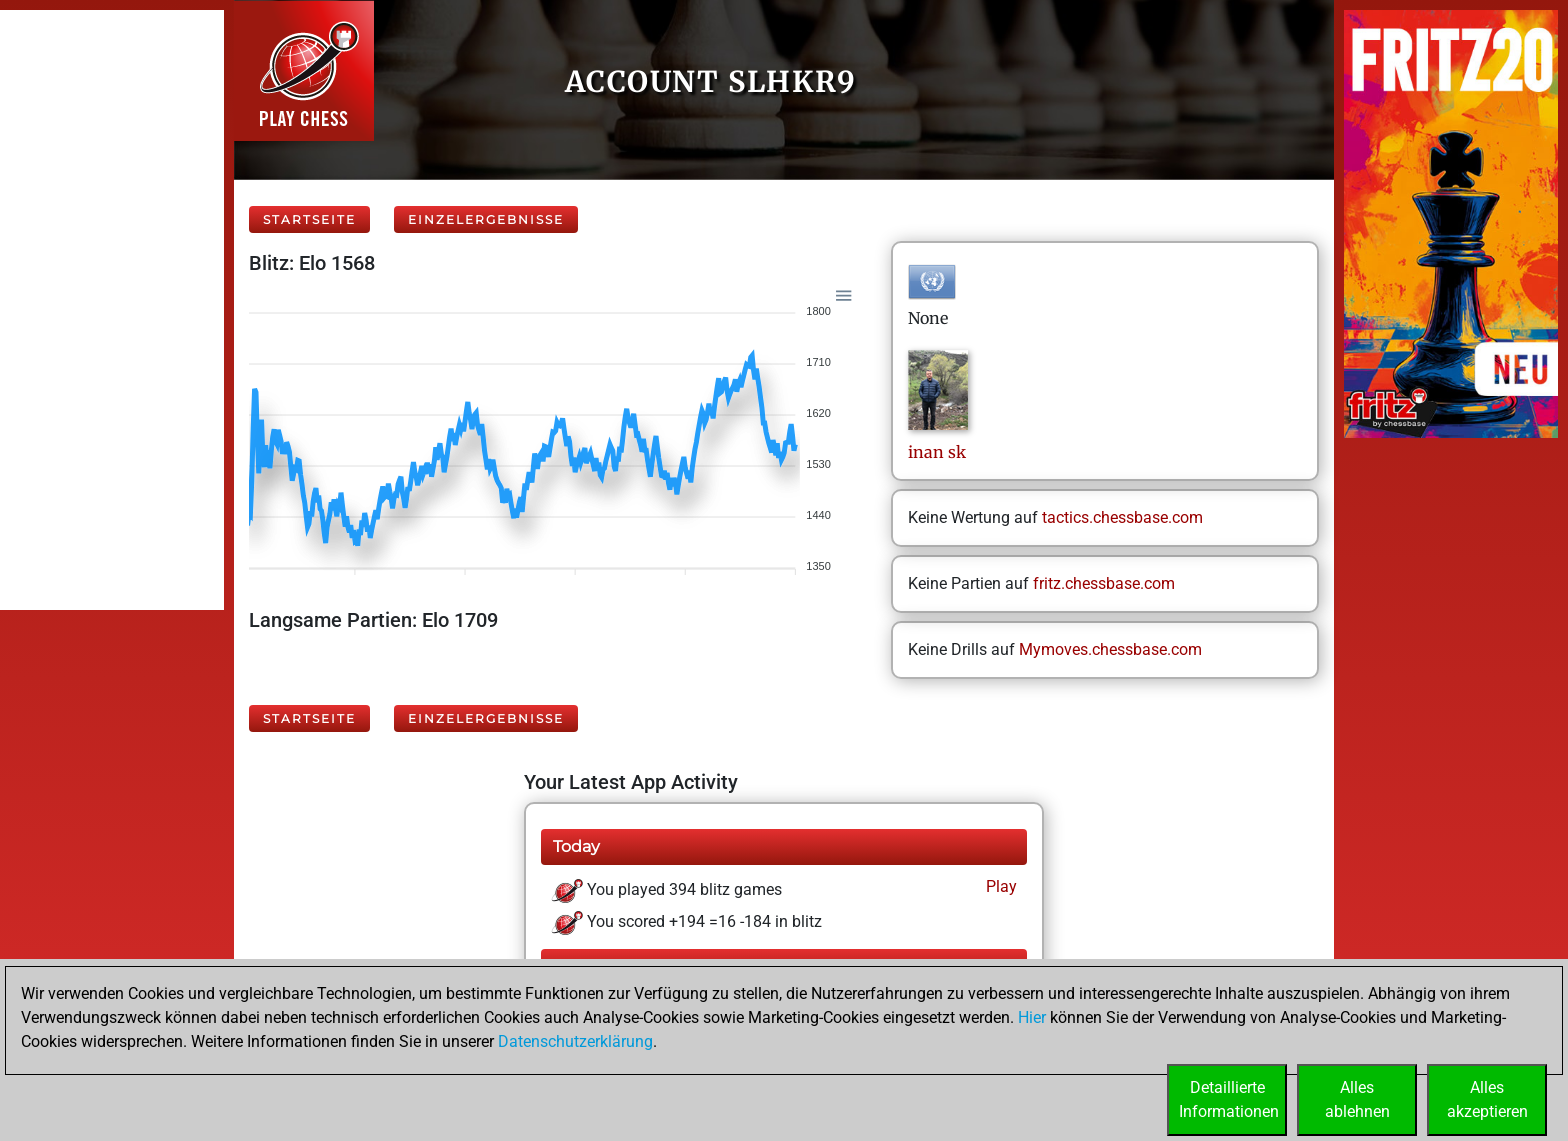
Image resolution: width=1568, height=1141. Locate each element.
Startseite (309, 219)
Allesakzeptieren (1487, 1099)
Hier (1032, 1017)
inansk (937, 452)
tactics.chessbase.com (1122, 517)
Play (999, 886)
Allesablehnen (1357, 1099)
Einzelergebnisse (486, 219)
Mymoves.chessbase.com (1110, 649)
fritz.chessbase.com (1104, 583)
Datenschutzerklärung (575, 1041)
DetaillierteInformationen (1229, 1099)
